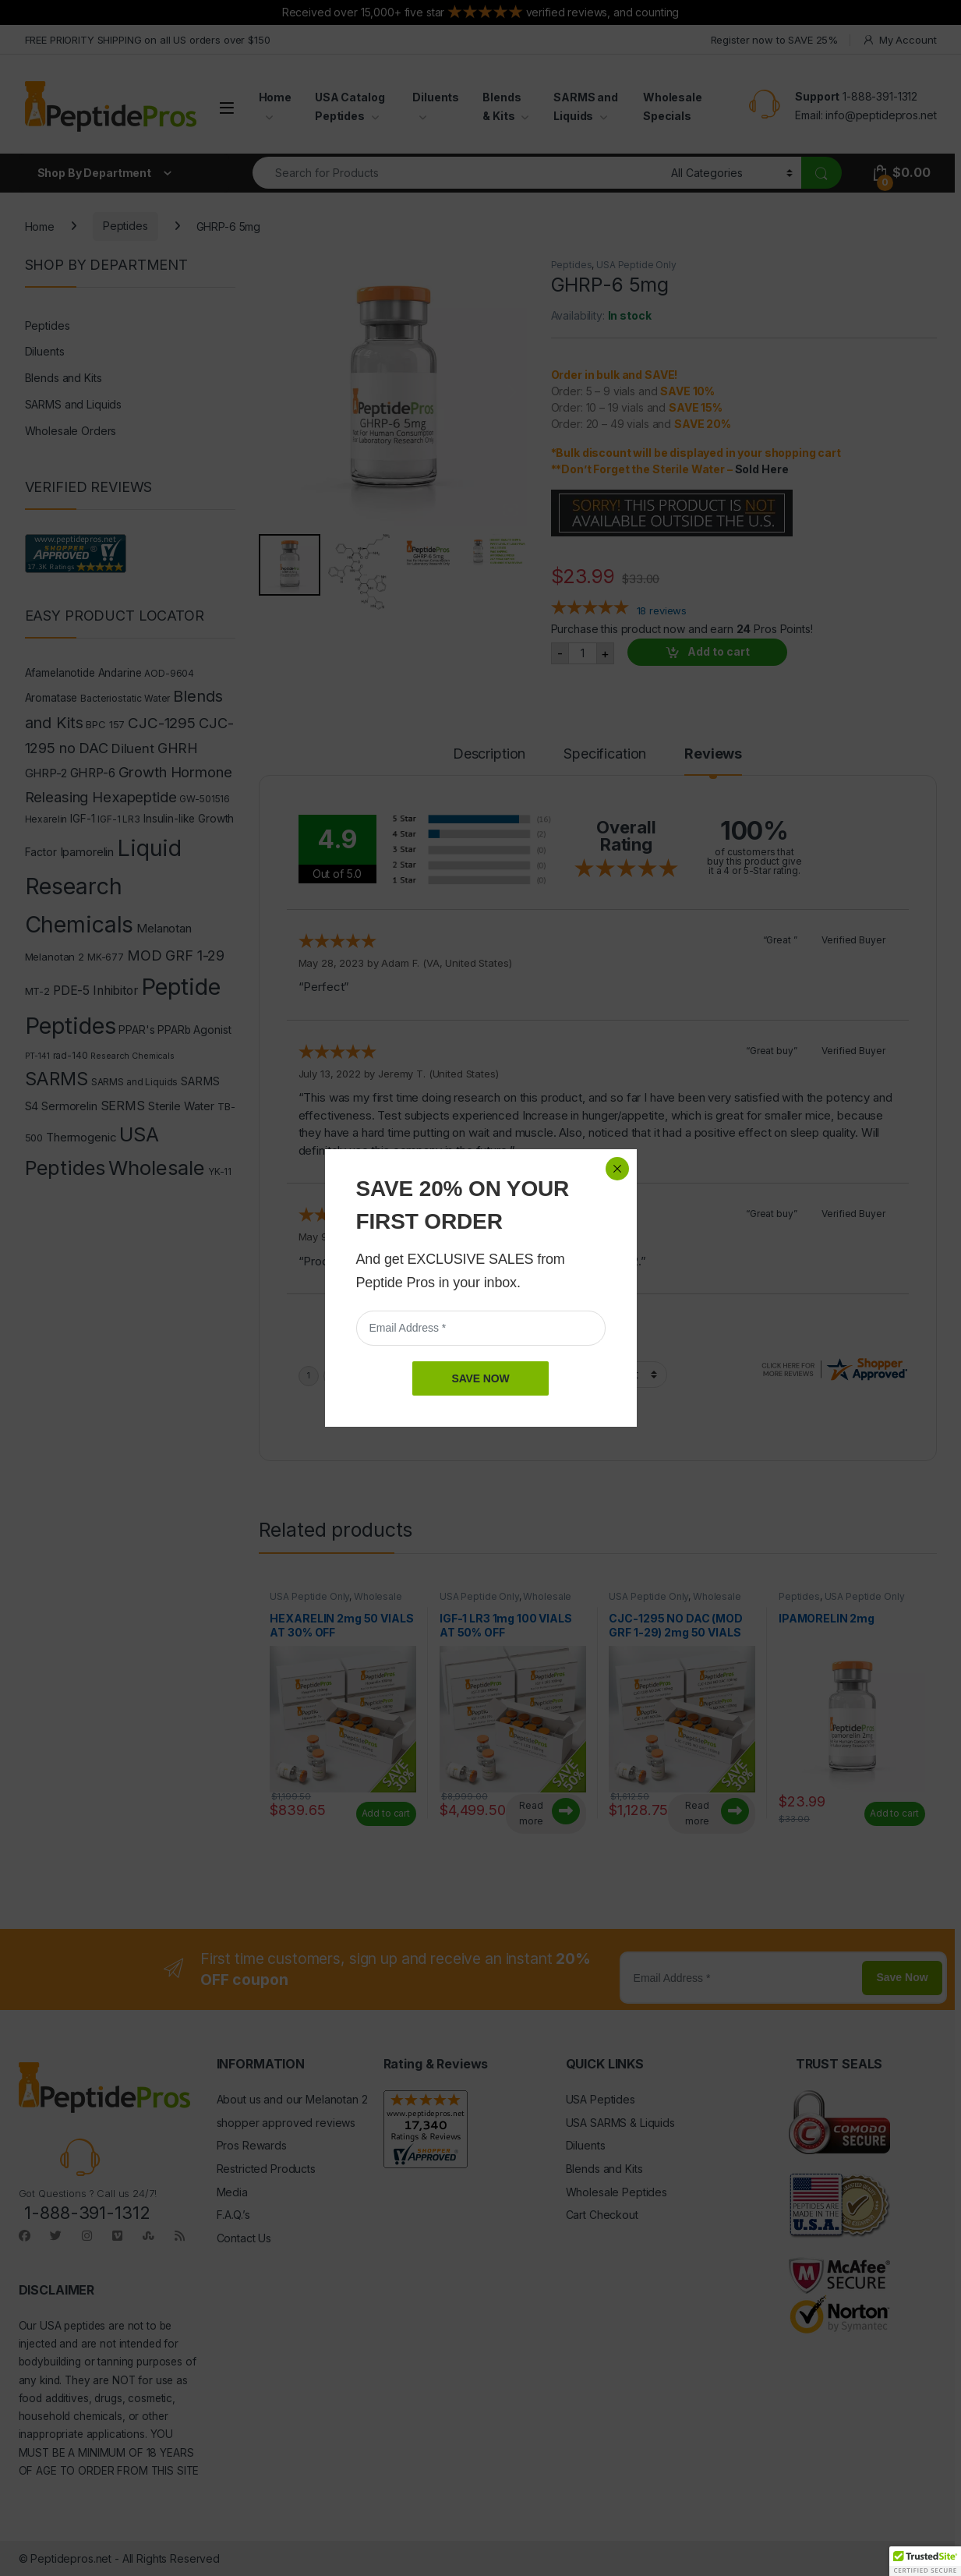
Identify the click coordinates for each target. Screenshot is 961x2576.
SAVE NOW (480, 371)
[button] (925, 2561)
